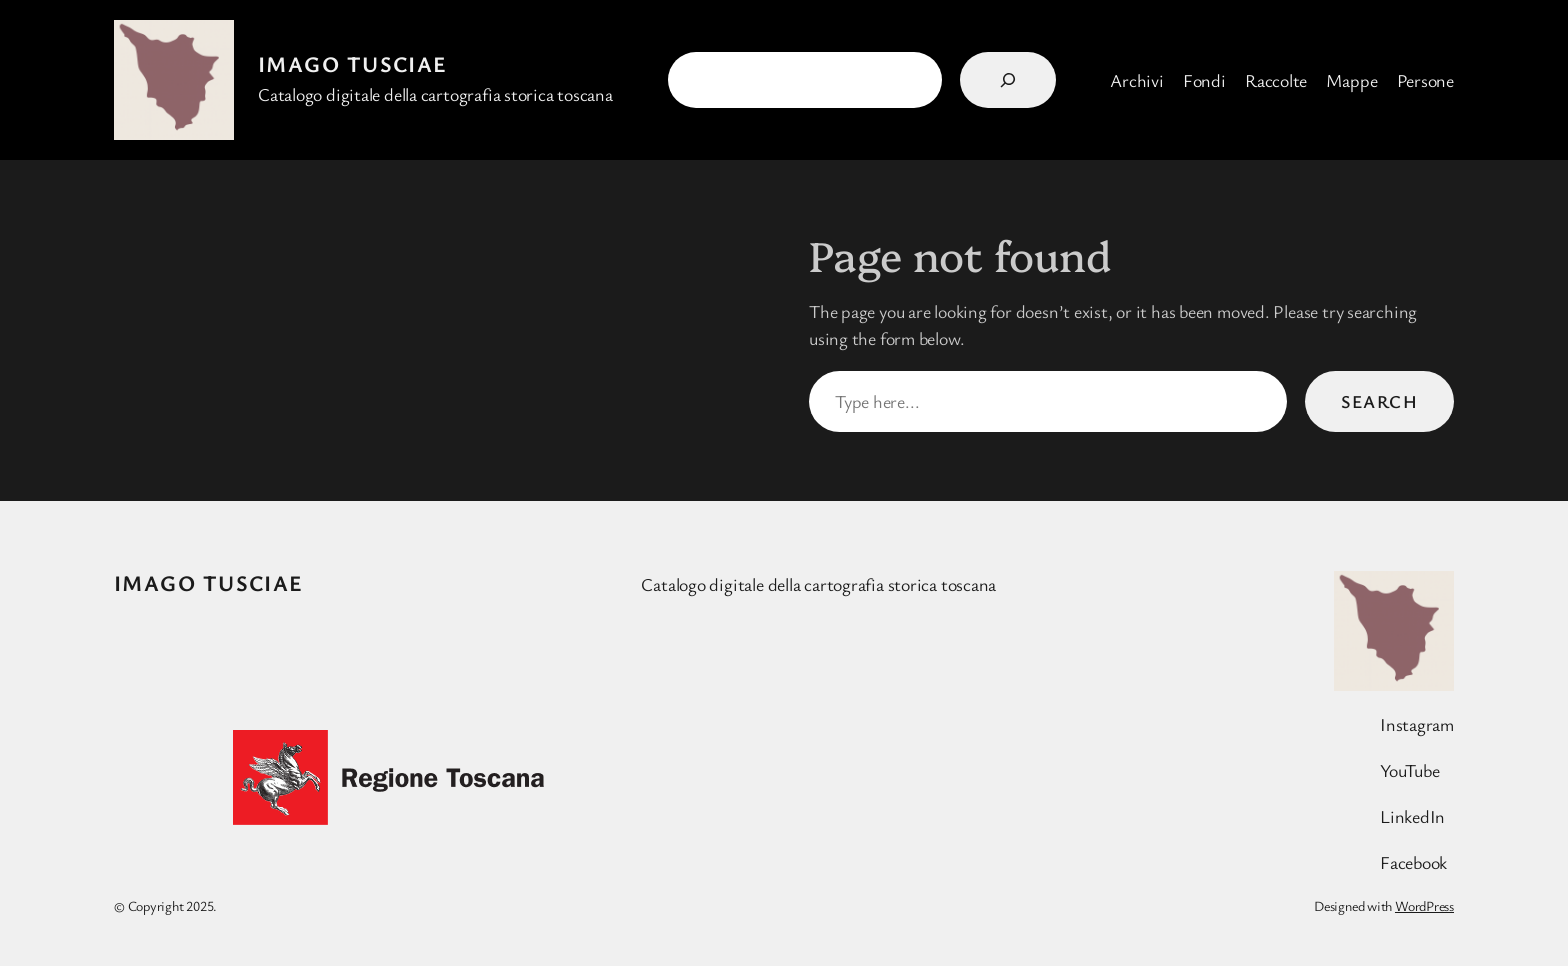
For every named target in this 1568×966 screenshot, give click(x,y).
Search (1379, 401)
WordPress (1424, 905)
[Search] (1008, 80)
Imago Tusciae (353, 63)
